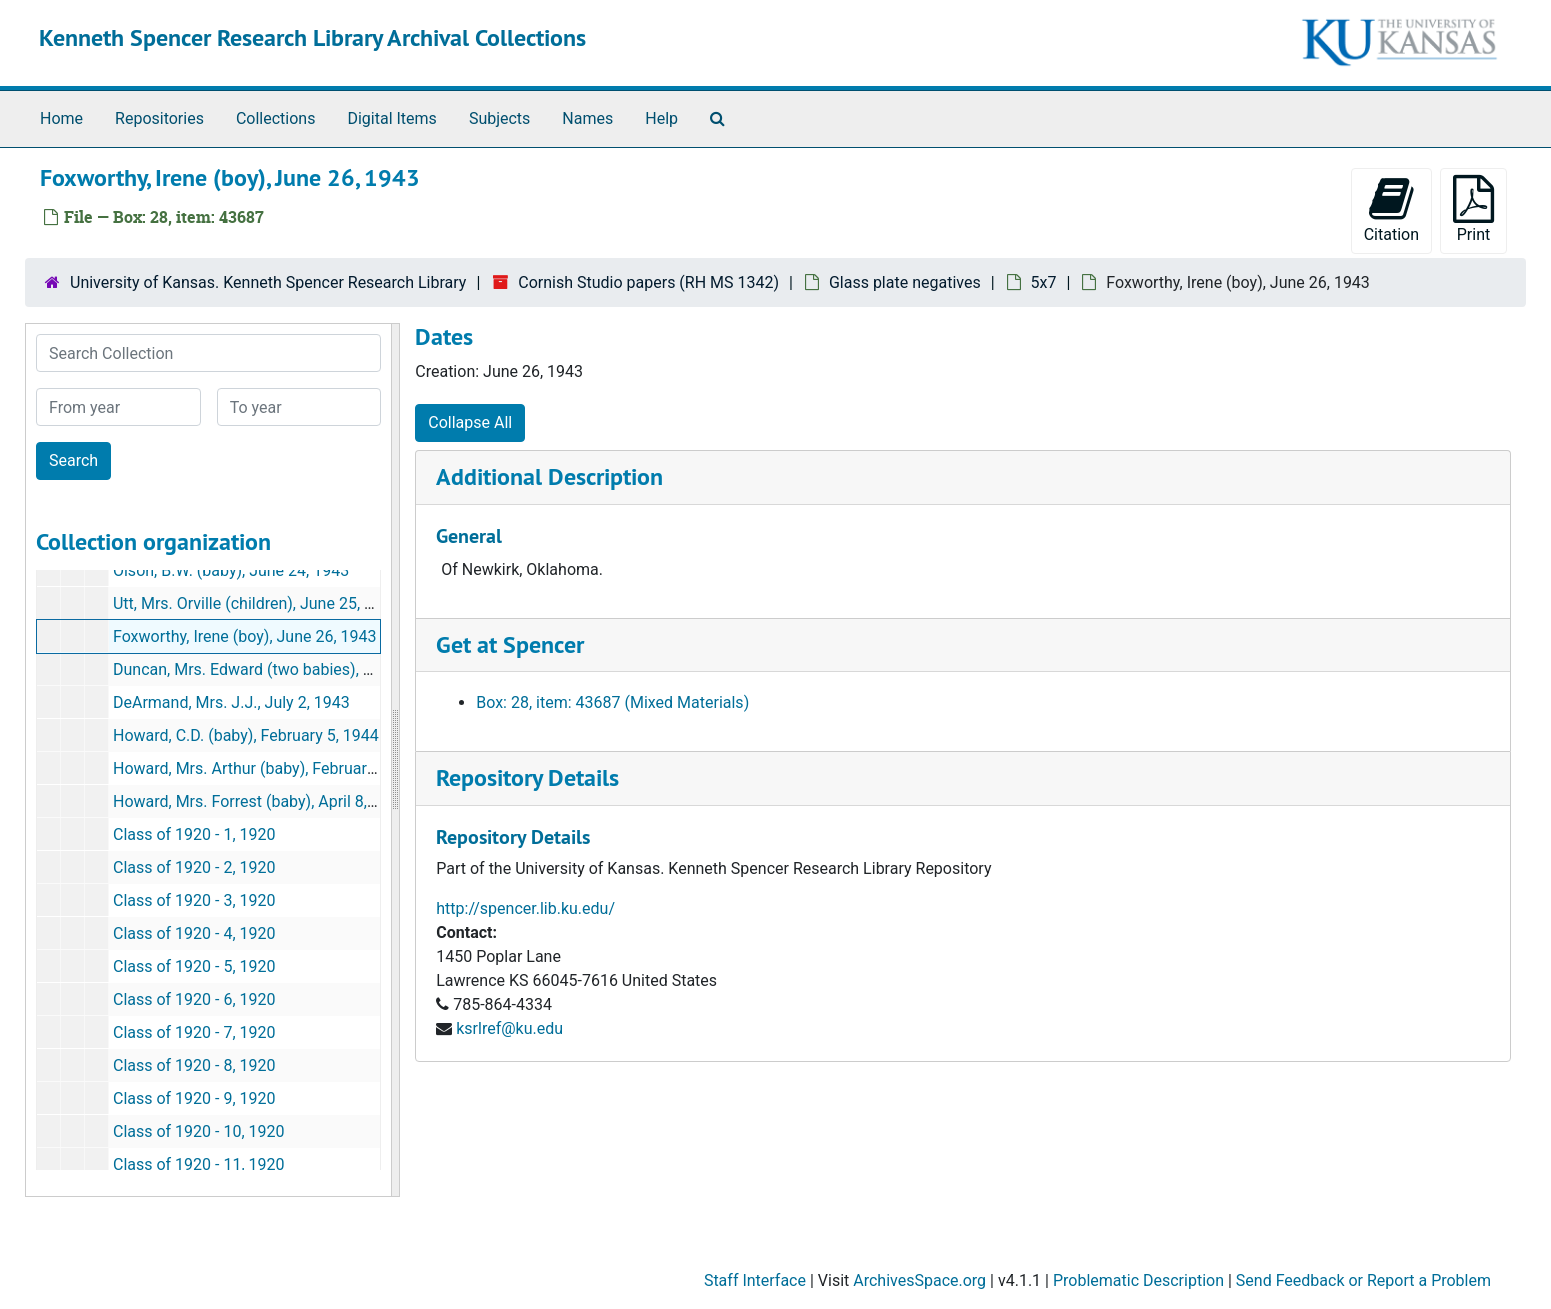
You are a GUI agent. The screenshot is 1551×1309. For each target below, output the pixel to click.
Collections (276, 118)
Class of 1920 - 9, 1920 (194, 1098)
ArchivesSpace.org (919, 1280)
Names (587, 118)
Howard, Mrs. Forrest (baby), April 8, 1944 (260, 801)
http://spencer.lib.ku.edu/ (525, 908)
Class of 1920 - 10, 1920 (199, 1131)
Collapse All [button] (470, 422)
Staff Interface (755, 1280)
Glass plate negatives (905, 282)
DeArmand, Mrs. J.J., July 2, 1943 (231, 702)
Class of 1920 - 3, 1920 (194, 900)
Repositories (159, 118)
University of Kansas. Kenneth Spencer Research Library (268, 282)
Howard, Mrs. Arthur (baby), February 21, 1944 (276, 768)
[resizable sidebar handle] (395, 760)
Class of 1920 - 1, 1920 (194, 834)
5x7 (1044, 282)
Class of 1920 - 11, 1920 (199, 1164)
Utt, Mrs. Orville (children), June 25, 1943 (256, 603)
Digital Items (391, 118)
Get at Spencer (510, 644)
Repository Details (527, 777)
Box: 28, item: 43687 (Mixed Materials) (612, 702)
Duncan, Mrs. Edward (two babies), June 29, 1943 (288, 669)
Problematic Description (1138, 1280)
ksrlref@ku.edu (509, 1028)
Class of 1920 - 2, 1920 (194, 867)
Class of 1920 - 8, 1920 (194, 1065)
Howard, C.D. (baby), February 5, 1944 (246, 735)
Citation (1391, 209)
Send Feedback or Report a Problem (1363, 1280)
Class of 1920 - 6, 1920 (194, 999)
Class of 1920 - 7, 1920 (194, 1032)
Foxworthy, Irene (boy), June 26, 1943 (245, 636)
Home (61, 118)
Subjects (499, 118)
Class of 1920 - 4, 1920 (194, 933)
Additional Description (549, 476)
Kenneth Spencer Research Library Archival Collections (312, 37)
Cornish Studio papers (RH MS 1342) (648, 282)
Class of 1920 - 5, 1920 (194, 966)
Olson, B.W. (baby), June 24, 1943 (231, 570)
